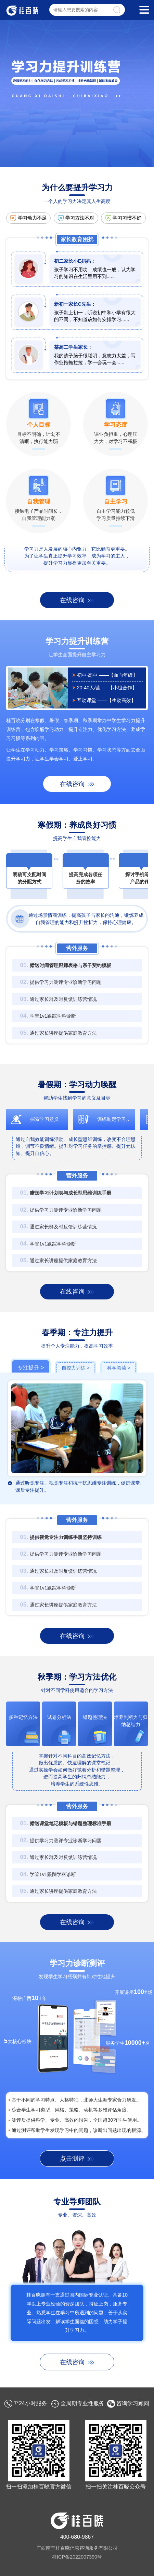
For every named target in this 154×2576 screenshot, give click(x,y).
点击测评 (72, 2158)
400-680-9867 (77, 2537)
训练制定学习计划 (116, 1119)
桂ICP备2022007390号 (77, 2557)
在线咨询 (72, 600)
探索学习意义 (44, 1119)
